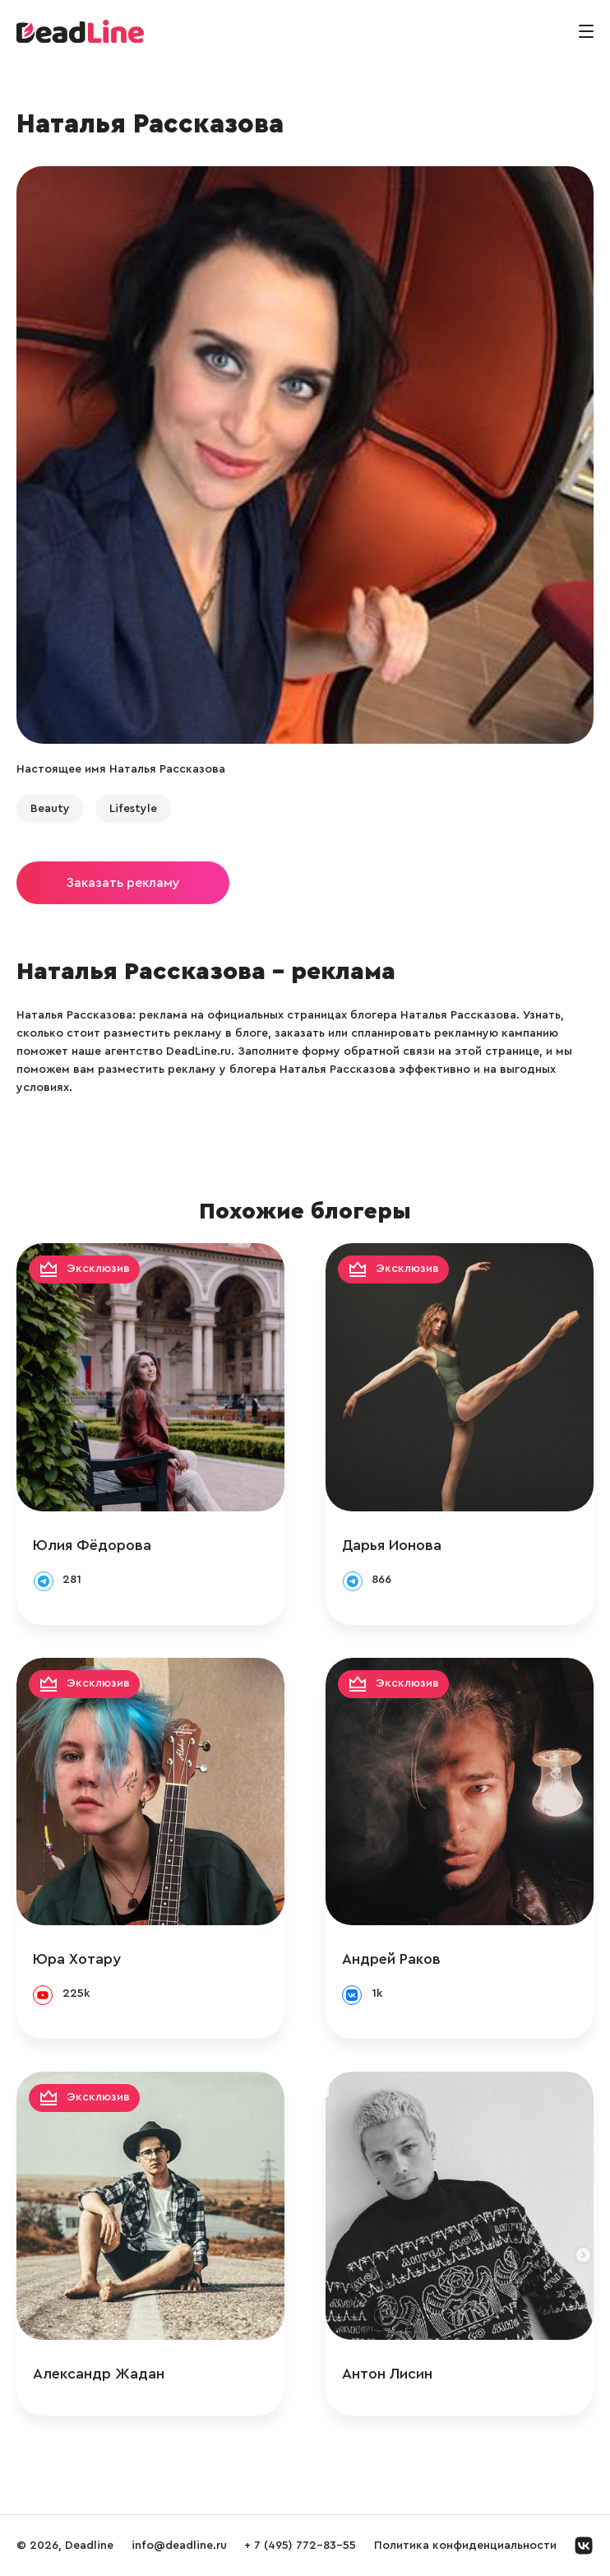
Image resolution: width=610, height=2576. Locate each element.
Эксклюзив (98, 1268)
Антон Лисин (387, 2373)
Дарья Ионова (391, 1545)
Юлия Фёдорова (92, 1545)
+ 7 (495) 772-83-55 (300, 2545)
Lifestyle (133, 809)
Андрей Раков (391, 1959)
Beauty (50, 809)
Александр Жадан (98, 2373)
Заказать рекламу (123, 882)
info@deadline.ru (179, 2545)
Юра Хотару (77, 1959)
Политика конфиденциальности (465, 2545)
